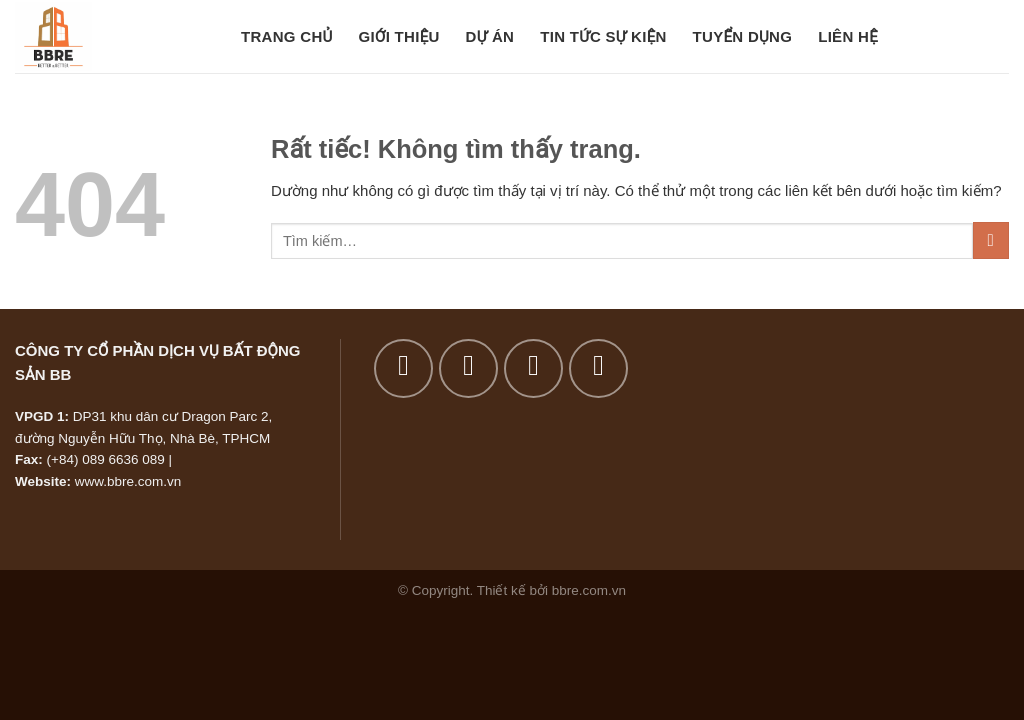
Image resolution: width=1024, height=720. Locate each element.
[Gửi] (991, 240)
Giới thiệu (399, 36)
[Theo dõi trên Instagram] (468, 368)
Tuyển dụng (743, 36)
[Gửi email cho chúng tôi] (598, 368)
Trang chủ (287, 36)
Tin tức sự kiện (603, 36)
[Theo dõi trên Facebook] (403, 368)
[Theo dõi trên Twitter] (533, 368)
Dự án (490, 36)
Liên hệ (848, 36)
